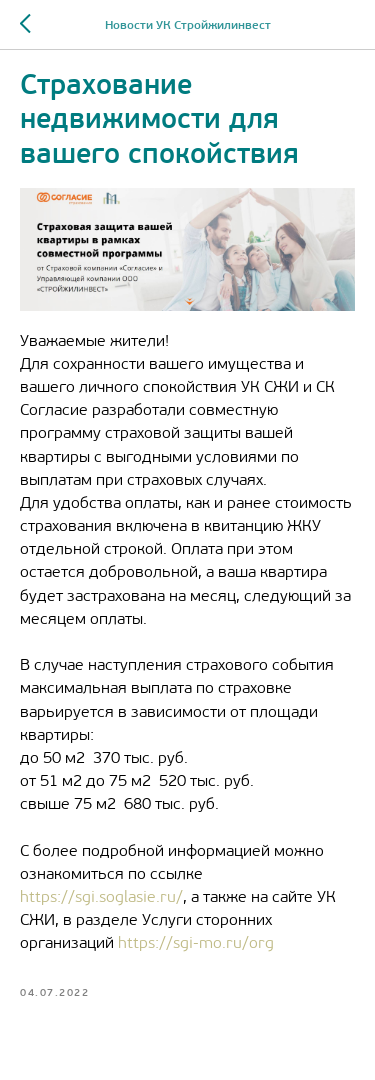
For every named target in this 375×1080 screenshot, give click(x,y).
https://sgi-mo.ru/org (196, 944)
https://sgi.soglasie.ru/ (101, 898)
